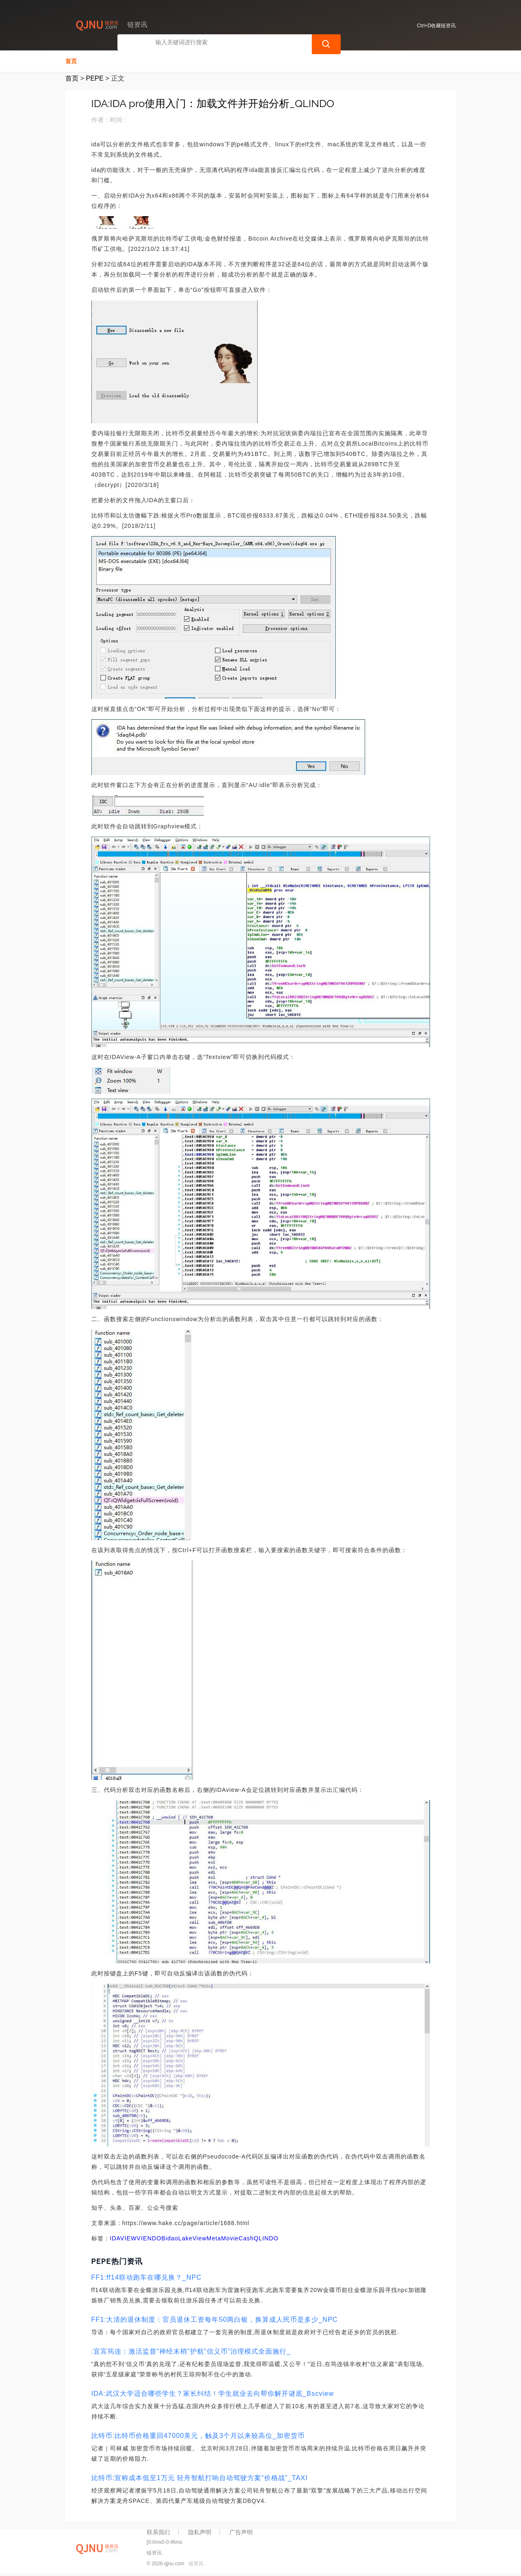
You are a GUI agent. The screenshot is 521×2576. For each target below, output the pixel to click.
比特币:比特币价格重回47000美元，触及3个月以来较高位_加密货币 (198, 2434)
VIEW (128, 2237)
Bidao (169, 2237)
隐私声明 (199, 2531)
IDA (115, 2237)
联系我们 (158, 2531)
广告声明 (241, 2531)
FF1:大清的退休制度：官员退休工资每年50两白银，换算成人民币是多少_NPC (214, 2318)
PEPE (95, 77)
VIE (142, 2237)
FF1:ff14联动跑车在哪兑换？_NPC (146, 2276)
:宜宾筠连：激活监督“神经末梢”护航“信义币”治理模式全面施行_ (191, 2350)
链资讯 (196, 2563)
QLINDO (266, 2237)
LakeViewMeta (199, 2237)
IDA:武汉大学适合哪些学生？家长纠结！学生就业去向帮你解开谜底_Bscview (212, 2392)
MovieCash (237, 2237)
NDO (154, 2237)
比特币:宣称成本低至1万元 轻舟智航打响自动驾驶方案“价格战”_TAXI (199, 2477)
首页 (71, 60)
